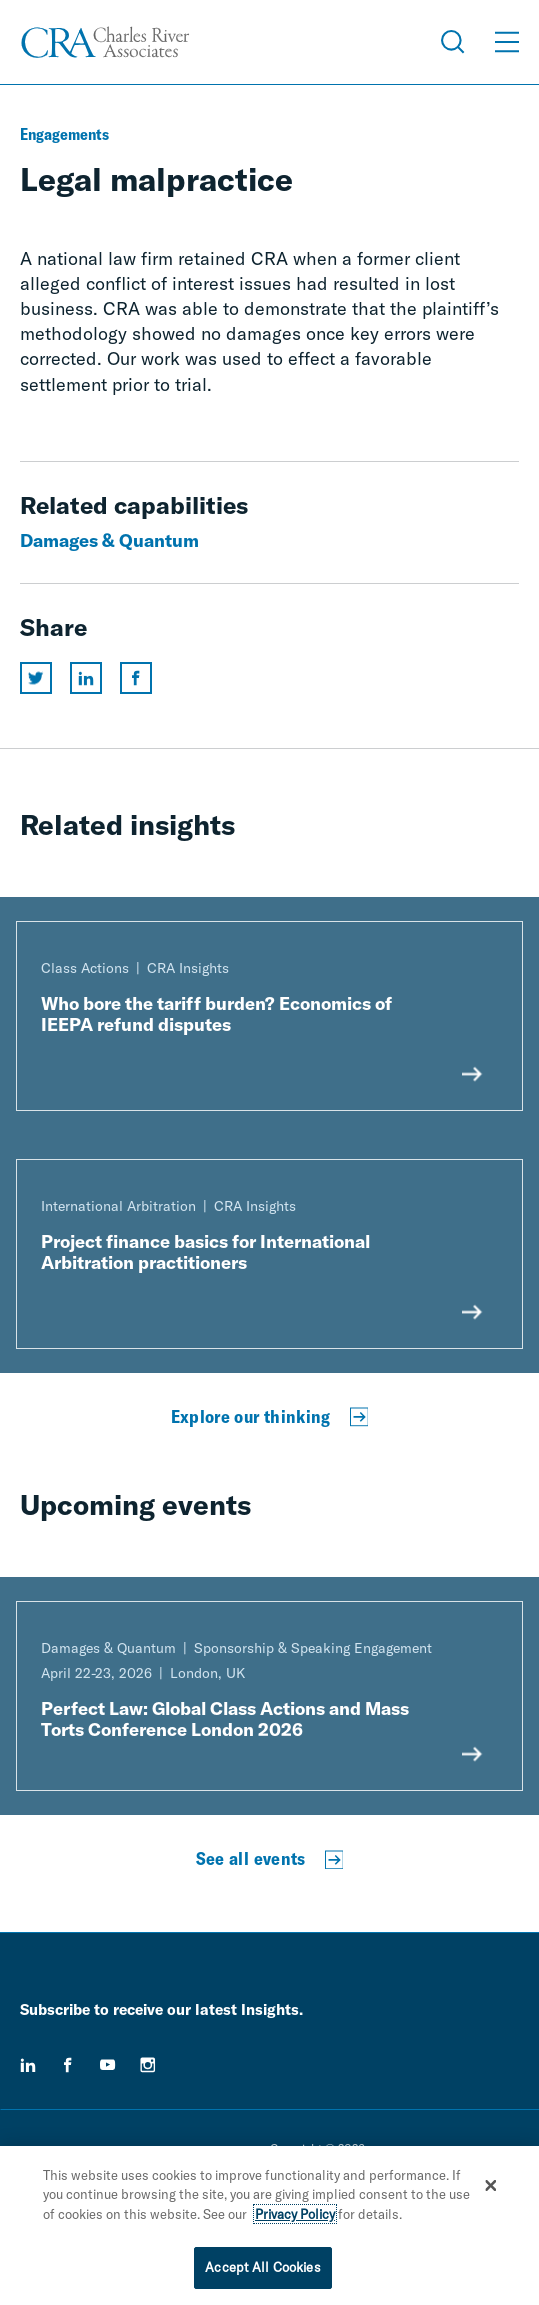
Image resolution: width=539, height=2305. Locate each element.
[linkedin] (28, 2065)
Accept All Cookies (262, 2269)
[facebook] (68, 2065)
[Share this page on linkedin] (86, 678)
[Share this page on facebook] (136, 678)
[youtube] (108, 2065)
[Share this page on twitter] (36, 678)
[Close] (491, 2187)
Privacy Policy (295, 2216)
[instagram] (148, 2065)
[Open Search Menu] (453, 42)
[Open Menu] (507, 42)
